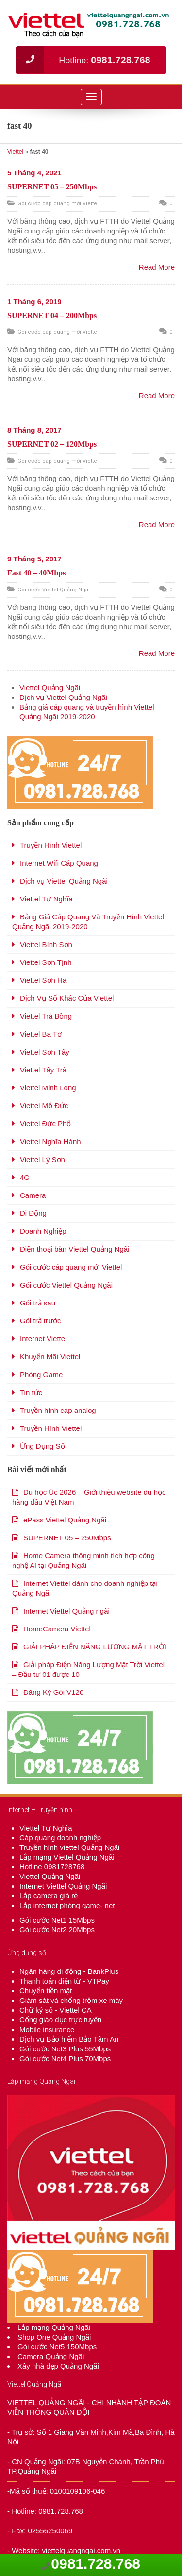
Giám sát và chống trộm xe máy (71, 2000)
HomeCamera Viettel (57, 1629)
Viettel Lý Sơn (42, 1159)
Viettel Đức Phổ (45, 1123)
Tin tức (31, 1392)
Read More (157, 267)
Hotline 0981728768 (51, 1866)
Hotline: (83, 59)
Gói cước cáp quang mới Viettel (58, 204)
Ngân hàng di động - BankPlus (68, 1971)
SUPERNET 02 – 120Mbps (52, 444)
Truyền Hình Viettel (51, 845)
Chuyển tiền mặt (45, 1990)
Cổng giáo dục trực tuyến (60, 2020)
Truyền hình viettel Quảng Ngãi (69, 1847)
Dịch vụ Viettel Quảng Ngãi (63, 697)
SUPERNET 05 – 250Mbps (52, 187)
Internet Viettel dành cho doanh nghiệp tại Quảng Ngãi (85, 1588)
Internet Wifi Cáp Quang (59, 863)
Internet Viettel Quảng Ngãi (63, 1886)
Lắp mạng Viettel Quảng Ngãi (67, 1857)
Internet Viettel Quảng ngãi (66, 1611)
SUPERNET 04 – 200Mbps (52, 315)
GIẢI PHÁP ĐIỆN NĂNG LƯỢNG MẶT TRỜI (94, 1647)
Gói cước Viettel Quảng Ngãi (53, 590)
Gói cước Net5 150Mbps (57, 2347)
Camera (33, 1195)
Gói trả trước (40, 1321)
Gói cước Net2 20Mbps (57, 1929)
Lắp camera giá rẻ (48, 1896)
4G (25, 1177)
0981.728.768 (95, 2564)
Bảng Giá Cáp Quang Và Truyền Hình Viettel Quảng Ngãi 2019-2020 (88, 922)
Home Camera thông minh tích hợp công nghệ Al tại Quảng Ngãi (83, 1560)
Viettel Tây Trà (43, 1070)
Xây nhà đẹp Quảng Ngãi (58, 2366)
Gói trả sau (37, 1303)
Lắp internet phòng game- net (67, 1905)
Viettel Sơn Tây (44, 1052)
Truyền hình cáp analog (58, 1410)
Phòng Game (41, 1374)
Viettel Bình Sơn (46, 944)
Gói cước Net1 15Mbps (57, 1920)
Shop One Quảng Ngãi (54, 2337)
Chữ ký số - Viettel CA (55, 2010)
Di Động (33, 1213)
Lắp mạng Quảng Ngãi (53, 2327)
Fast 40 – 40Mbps (36, 573)
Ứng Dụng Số (42, 1446)
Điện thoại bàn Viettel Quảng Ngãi (75, 1249)
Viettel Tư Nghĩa (46, 899)
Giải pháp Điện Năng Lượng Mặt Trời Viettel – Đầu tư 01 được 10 (88, 1669)
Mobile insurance (46, 2029)
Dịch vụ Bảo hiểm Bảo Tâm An (68, 2039)
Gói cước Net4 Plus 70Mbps (65, 2058)
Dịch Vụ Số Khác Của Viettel (67, 998)
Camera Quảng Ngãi (50, 2356)
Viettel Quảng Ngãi (49, 687)
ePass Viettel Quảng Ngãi (64, 1520)
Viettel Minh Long (48, 1088)
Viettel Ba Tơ (41, 1034)
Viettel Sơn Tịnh (46, 962)
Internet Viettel (43, 1339)
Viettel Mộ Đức (44, 1106)
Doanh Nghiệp (43, 1231)
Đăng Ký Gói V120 (53, 1692)
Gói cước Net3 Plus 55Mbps (65, 2049)
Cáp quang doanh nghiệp (60, 1837)
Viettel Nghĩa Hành (50, 1141)
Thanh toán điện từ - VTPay (64, 1981)
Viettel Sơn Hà (43, 980)
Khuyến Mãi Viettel (50, 1356)
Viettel (15, 151)
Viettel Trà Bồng (46, 1016)
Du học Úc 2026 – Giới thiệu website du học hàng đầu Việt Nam (88, 1497)
